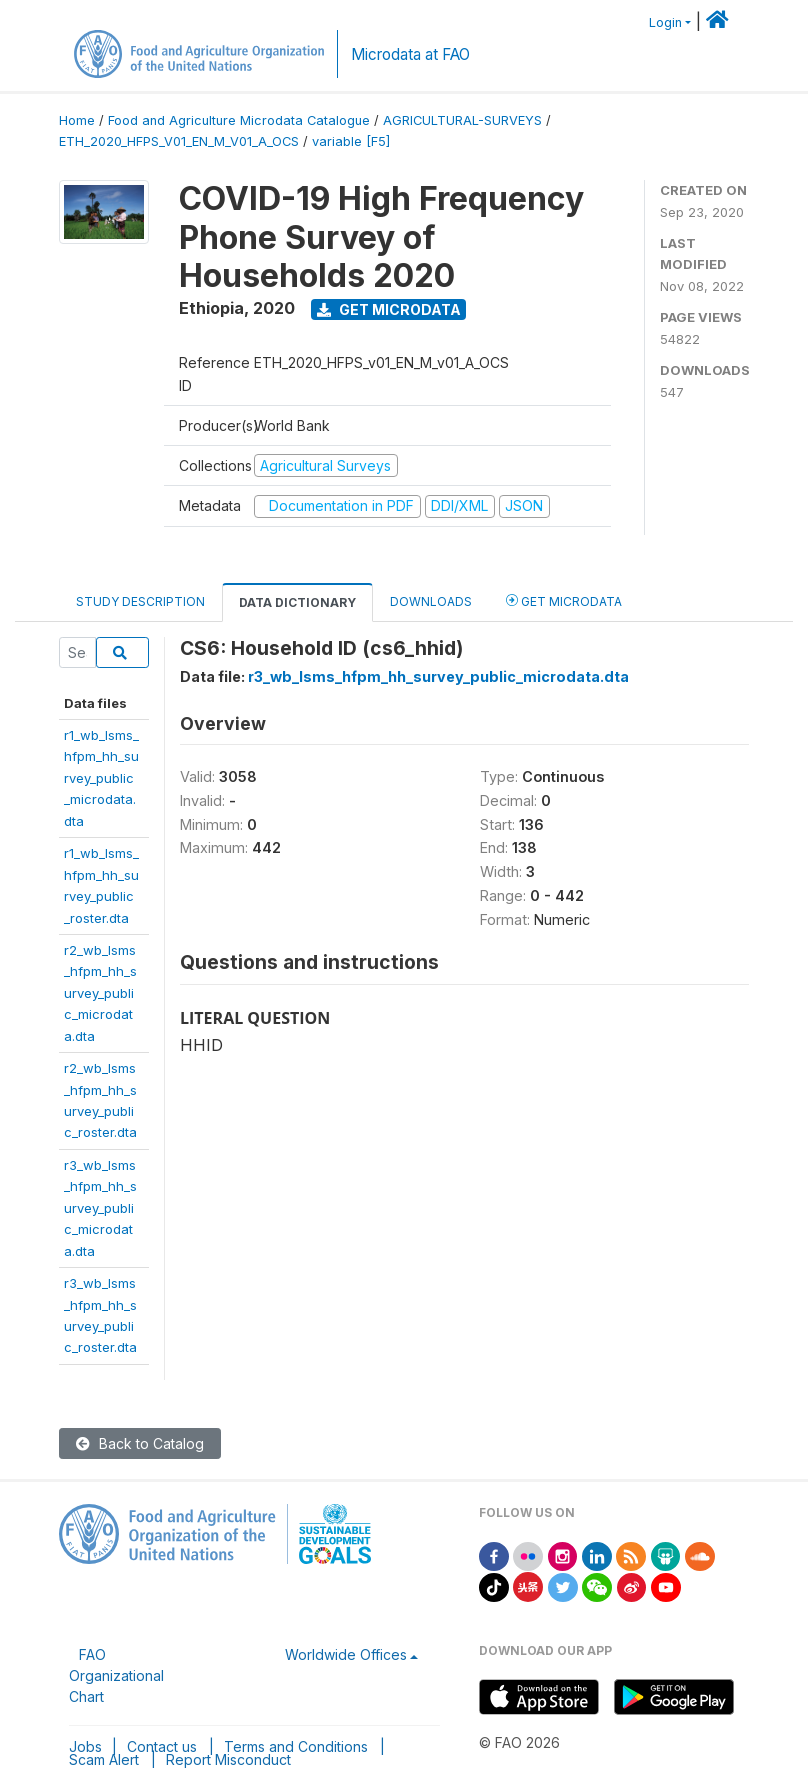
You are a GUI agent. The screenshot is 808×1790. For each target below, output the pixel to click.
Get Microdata (389, 309)
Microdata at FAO (410, 54)
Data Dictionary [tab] (297, 602)
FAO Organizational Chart (116, 1675)
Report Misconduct (228, 1759)
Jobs (85, 1746)
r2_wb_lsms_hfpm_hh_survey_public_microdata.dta (100, 993)
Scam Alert (104, 1759)
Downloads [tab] (431, 601)
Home (77, 120)
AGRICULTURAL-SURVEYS (462, 120)
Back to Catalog (140, 1443)
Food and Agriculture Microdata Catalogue (239, 120)
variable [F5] (351, 141)
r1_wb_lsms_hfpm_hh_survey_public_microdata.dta (101, 778)
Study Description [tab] (140, 601)
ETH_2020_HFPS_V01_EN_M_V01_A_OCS (179, 141)
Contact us (162, 1746)
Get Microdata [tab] (564, 600)
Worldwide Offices (346, 1654)
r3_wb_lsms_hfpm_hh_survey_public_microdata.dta (100, 1208)
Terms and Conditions (296, 1746)
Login (665, 22)
